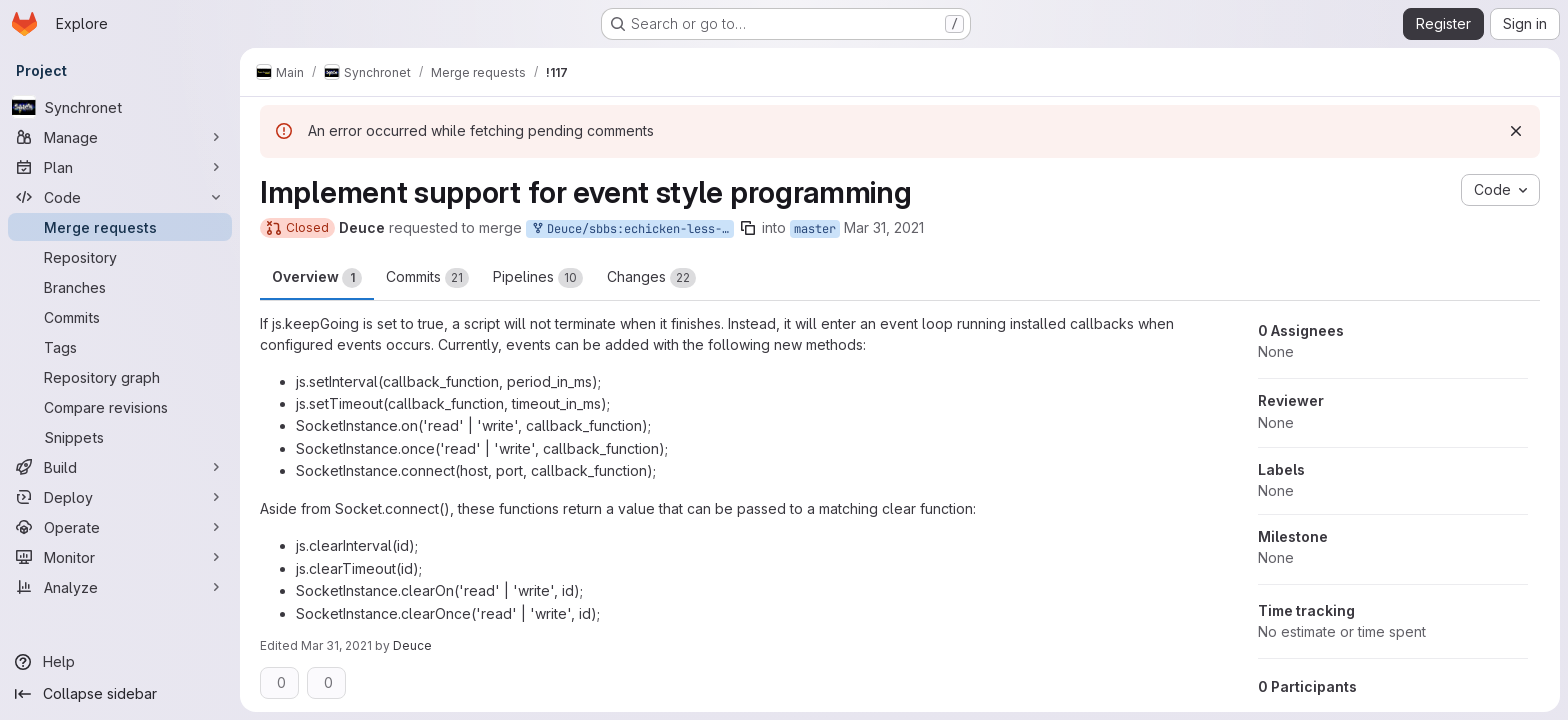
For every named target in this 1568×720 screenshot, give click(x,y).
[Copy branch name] (748, 228)
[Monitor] (120, 557)
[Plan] (120, 167)
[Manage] (120, 137)
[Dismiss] (1516, 131)
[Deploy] (120, 497)
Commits (427, 278)
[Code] (120, 197)
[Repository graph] (120, 377)
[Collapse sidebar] (120, 694)
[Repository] (120, 257)
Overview (317, 278)
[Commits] (120, 317)
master (815, 229)
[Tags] (120, 347)
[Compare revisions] (120, 407)
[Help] (120, 662)
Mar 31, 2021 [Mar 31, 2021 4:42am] (884, 227)
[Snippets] (120, 437)
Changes (651, 278)
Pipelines (538, 278)
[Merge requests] (120, 227)
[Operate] (120, 527)
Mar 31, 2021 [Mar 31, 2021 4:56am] (336, 645)
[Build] (120, 467)
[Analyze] (120, 587)
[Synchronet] (120, 107)
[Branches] (120, 287)
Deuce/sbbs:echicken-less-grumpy (632, 229)
